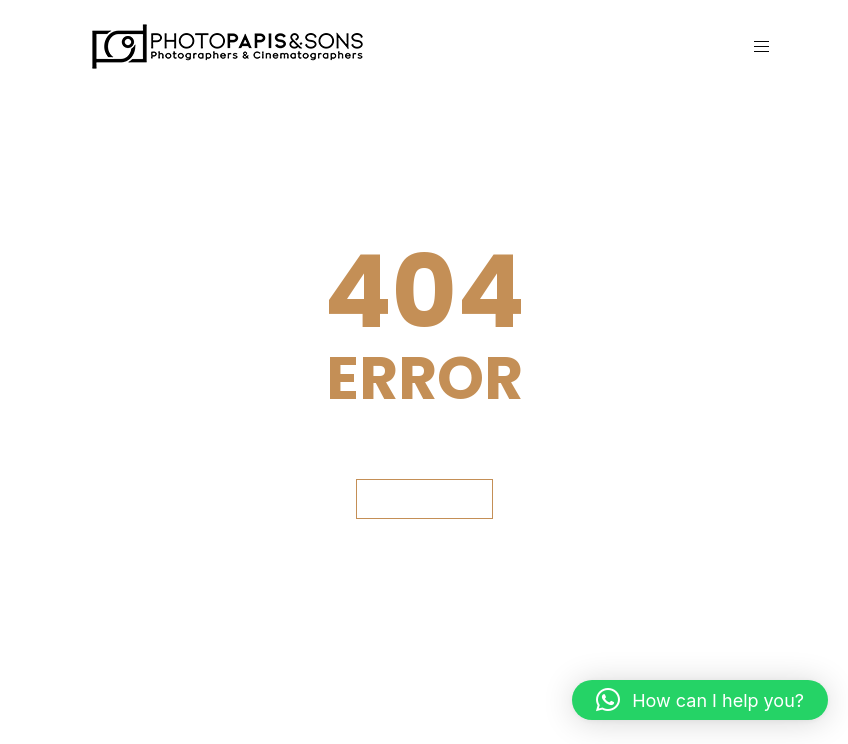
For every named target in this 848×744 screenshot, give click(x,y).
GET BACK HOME (424, 498)
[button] (700, 700)
